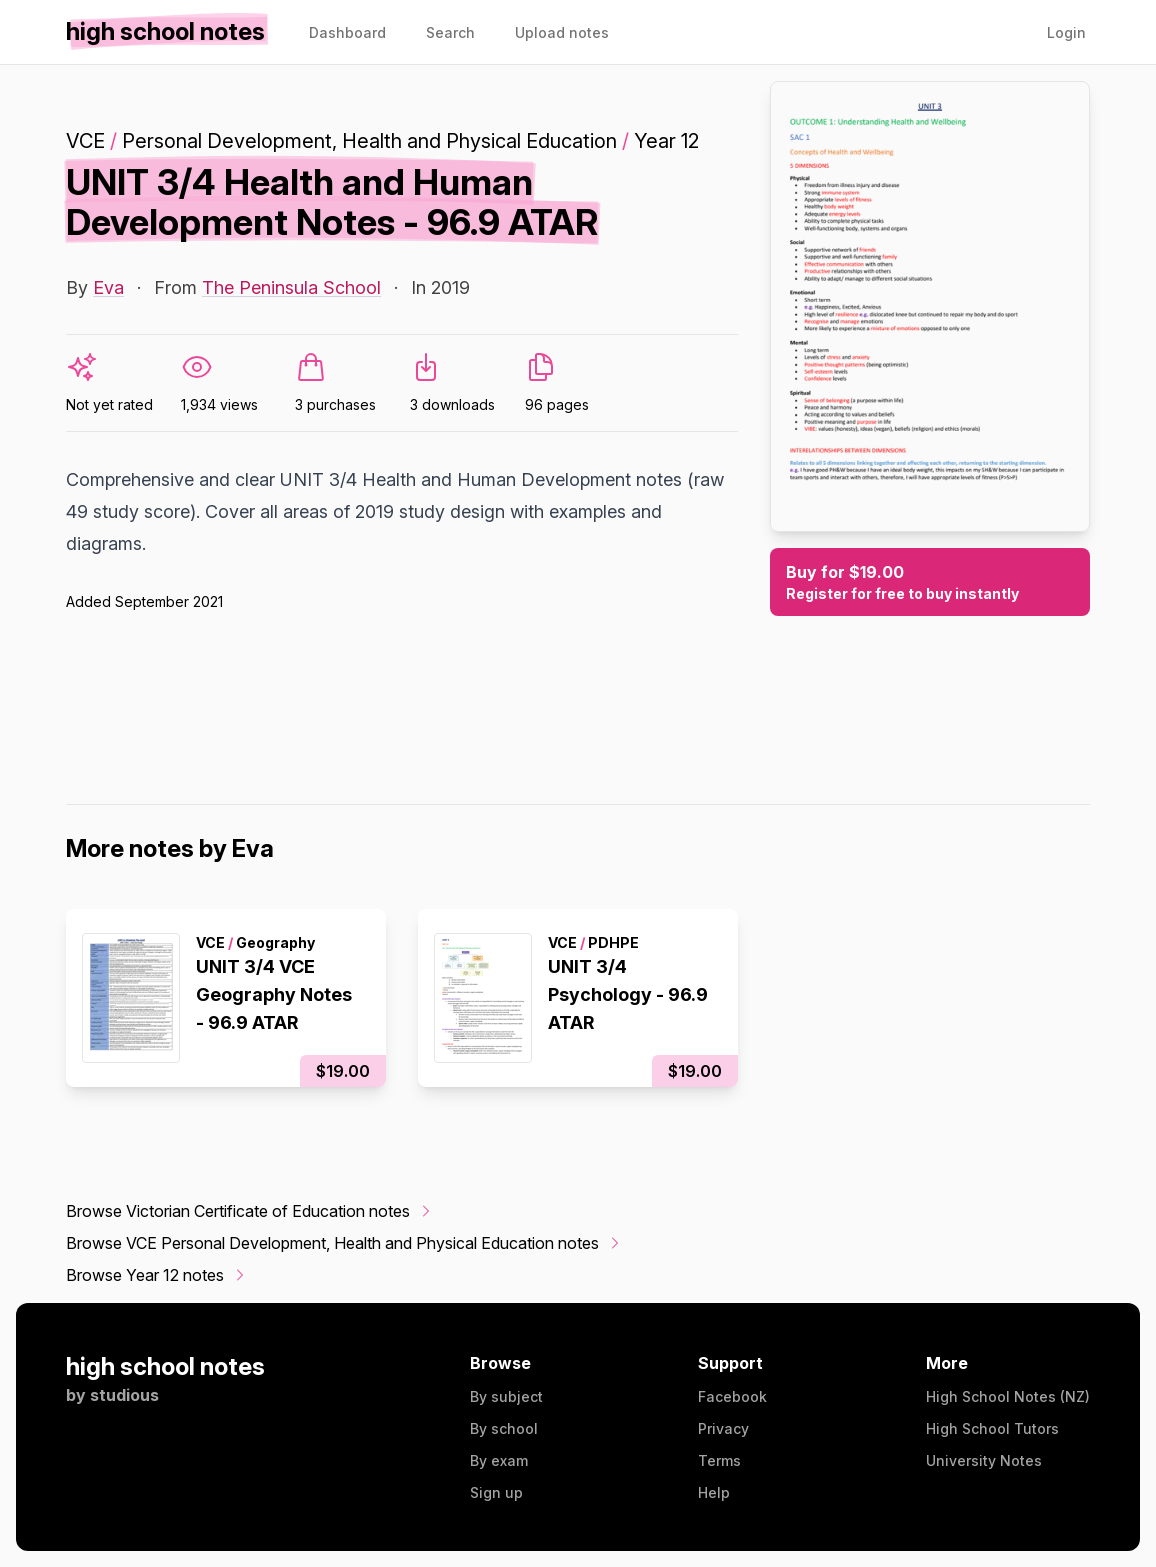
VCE (85, 141)
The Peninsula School (291, 287)
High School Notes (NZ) (1008, 1396)
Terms (719, 1460)
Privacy (723, 1428)
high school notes (165, 1366)
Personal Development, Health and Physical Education (369, 141)
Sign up (496, 1492)
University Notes (984, 1460)
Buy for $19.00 (930, 583)
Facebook (732, 1396)
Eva (108, 287)
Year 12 (666, 141)
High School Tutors (992, 1428)
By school (504, 1428)
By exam (499, 1460)
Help (714, 1492)
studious (124, 1395)
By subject (506, 1396)
